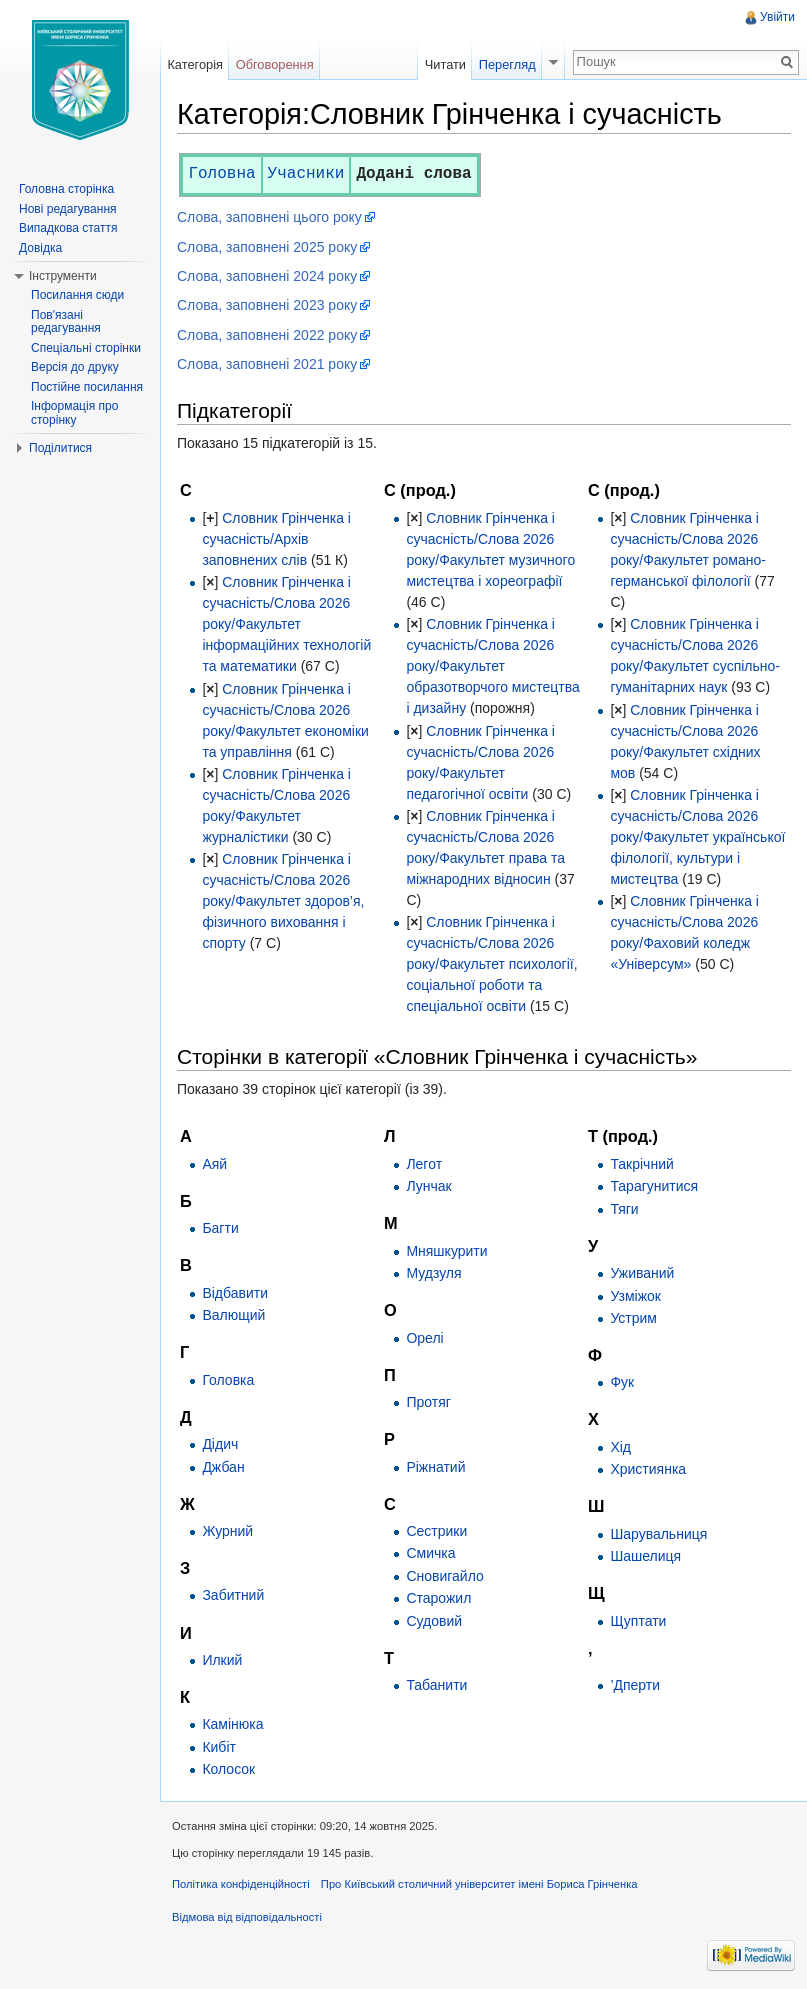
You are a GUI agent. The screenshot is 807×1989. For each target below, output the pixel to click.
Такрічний (641, 1164)
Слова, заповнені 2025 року (267, 247)
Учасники (306, 174)
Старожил (438, 1598)
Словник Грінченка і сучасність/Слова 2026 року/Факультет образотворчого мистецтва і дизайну (492, 666)
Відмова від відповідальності (247, 1917)
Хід (620, 1447)
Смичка (430, 1553)
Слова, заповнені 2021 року (267, 364)
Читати (445, 64)
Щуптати (638, 1621)
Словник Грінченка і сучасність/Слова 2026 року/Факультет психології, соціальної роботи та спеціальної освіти (491, 964)
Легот (424, 1164)
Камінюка (232, 1724)
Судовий (434, 1621)
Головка (228, 1380)
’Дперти (635, 1685)
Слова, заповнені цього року (269, 217)
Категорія (195, 64)
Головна (221, 174)
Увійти (777, 17)
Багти (220, 1228)
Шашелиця (645, 1556)
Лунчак (428, 1186)
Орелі (424, 1338)
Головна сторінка (66, 189)
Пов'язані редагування (66, 322)
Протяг (428, 1402)
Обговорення (275, 64)
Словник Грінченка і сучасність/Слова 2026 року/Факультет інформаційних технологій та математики (286, 624)
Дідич (220, 1444)
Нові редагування (68, 209)
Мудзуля (433, 1273)
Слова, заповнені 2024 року (267, 276)
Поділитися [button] (60, 448)
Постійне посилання (87, 387)
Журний (227, 1531)
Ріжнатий (435, 1467)
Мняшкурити (446, 1251)
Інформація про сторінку (74, 413)
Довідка (40, 248)
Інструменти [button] (63, 276)
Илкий (222, 1660)
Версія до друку (75, 367)
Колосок (228, 1769)
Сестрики (436, 1531)
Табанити (436, 1685)
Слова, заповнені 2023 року (267, 305)
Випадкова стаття (68, 228)
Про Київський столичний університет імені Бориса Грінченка (479, 1884)
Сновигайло (444, 1576)
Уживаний (642, 1273)
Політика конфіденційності (241, 1884)
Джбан (223, 1467)
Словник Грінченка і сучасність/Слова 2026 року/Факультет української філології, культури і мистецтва (697, 837)
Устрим (633, 1318)
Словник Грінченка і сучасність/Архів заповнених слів (276, 539)
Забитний (233, 1595)
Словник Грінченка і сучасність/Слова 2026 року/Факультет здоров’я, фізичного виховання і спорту (283, 901)
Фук (622, 1382)
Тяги (624, 1209)
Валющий (233, 1315)
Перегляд (507, 64)
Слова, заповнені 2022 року (267, 335)
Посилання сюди (77, 295)
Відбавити (235, 1293)
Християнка (648, 1469)
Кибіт (219, 1747)
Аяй (214, 1164)
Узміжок (635, 1296)
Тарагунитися (654, 1186)
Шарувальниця (658, 1534)
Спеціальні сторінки (86, 348)
